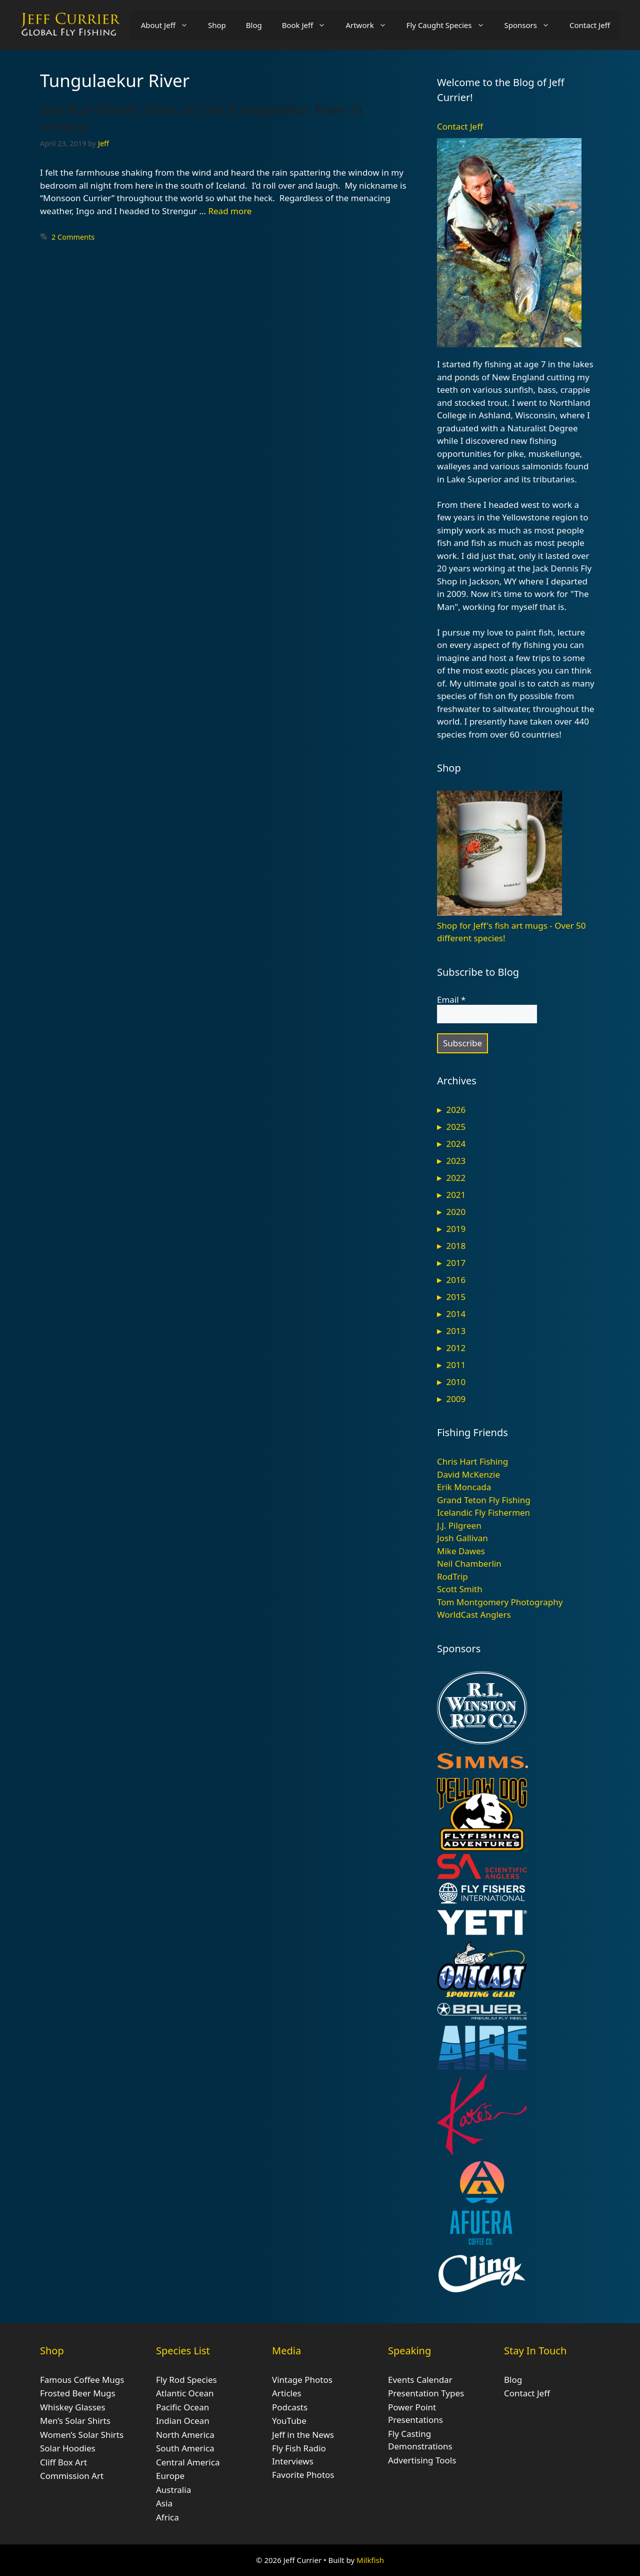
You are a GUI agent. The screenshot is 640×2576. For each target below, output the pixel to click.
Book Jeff (309, 25)
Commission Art (72, 2475)
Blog (254, 25)
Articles (287, 2393)
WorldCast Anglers (474, 1614)
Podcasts (290, 2407)
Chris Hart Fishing (472, 1461)
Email (451, 1000)
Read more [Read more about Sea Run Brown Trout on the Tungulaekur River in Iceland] (230, 211)
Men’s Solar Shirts (75, 2420)
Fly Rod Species (186, 2379)
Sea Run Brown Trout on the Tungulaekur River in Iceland (201, 118)
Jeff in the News (303, 2434)
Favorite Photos (303, 2474)
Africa (167, 2517)
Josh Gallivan (462, 1538)
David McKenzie (468, 1474)
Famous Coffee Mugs (82, 2379)
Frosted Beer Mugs (78, 2393)
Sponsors (532, 25)
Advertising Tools (422, 2460)
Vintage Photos (302, 2379)
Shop (217, 25)
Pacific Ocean (182, 2407)
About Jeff (169, 25)
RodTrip (452, 1576)
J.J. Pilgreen (459, 1525)
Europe (170, 2475)
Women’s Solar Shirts (82, 2434)
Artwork (371, 25)
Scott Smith (459, 1589)
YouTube (289, 2420)
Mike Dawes (461, 1551)
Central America (188, 2462)
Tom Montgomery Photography (499, 1602)
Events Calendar (420, 2379)
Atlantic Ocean (185, 2393)
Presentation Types (426, 2393)
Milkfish (370, 2560)
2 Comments (73, 237)
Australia (173, 2489)
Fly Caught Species (450, 25)
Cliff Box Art (63, 2462)
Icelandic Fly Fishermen (483, 1512)
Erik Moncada (464, 1487)
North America (185, 2434)
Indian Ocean (183, 2420)
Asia (164, 2503)
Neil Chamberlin (469, 1563)
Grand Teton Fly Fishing (483, 1500)
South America (185, 2448)
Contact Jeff (590, 25)
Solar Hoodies (68, 2448)
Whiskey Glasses (73, 2407)
